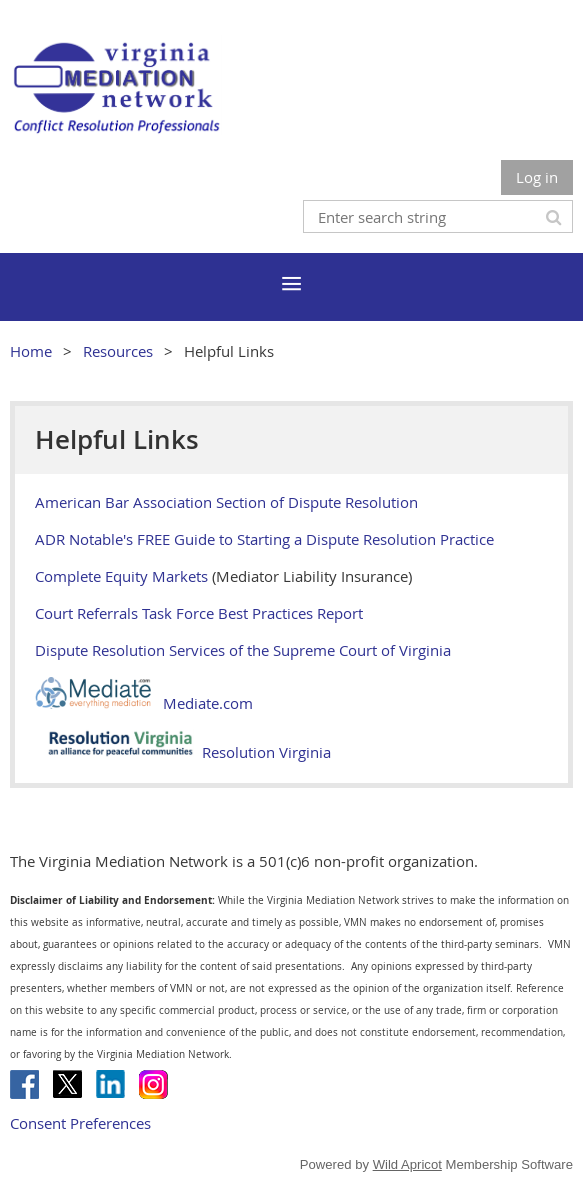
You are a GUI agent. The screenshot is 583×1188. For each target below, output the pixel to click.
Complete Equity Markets (121, 576)
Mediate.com (144, 703)
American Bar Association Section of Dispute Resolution (226, 502)
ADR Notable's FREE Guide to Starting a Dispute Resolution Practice (264, 539)
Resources (118, 351)
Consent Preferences (80, 1123)
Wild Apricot (407, 1164)
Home (31, 351)
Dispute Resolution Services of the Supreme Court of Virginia (243, 650)
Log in (537, 177)
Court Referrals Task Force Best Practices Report (199, 613)
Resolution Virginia (183, 752)
